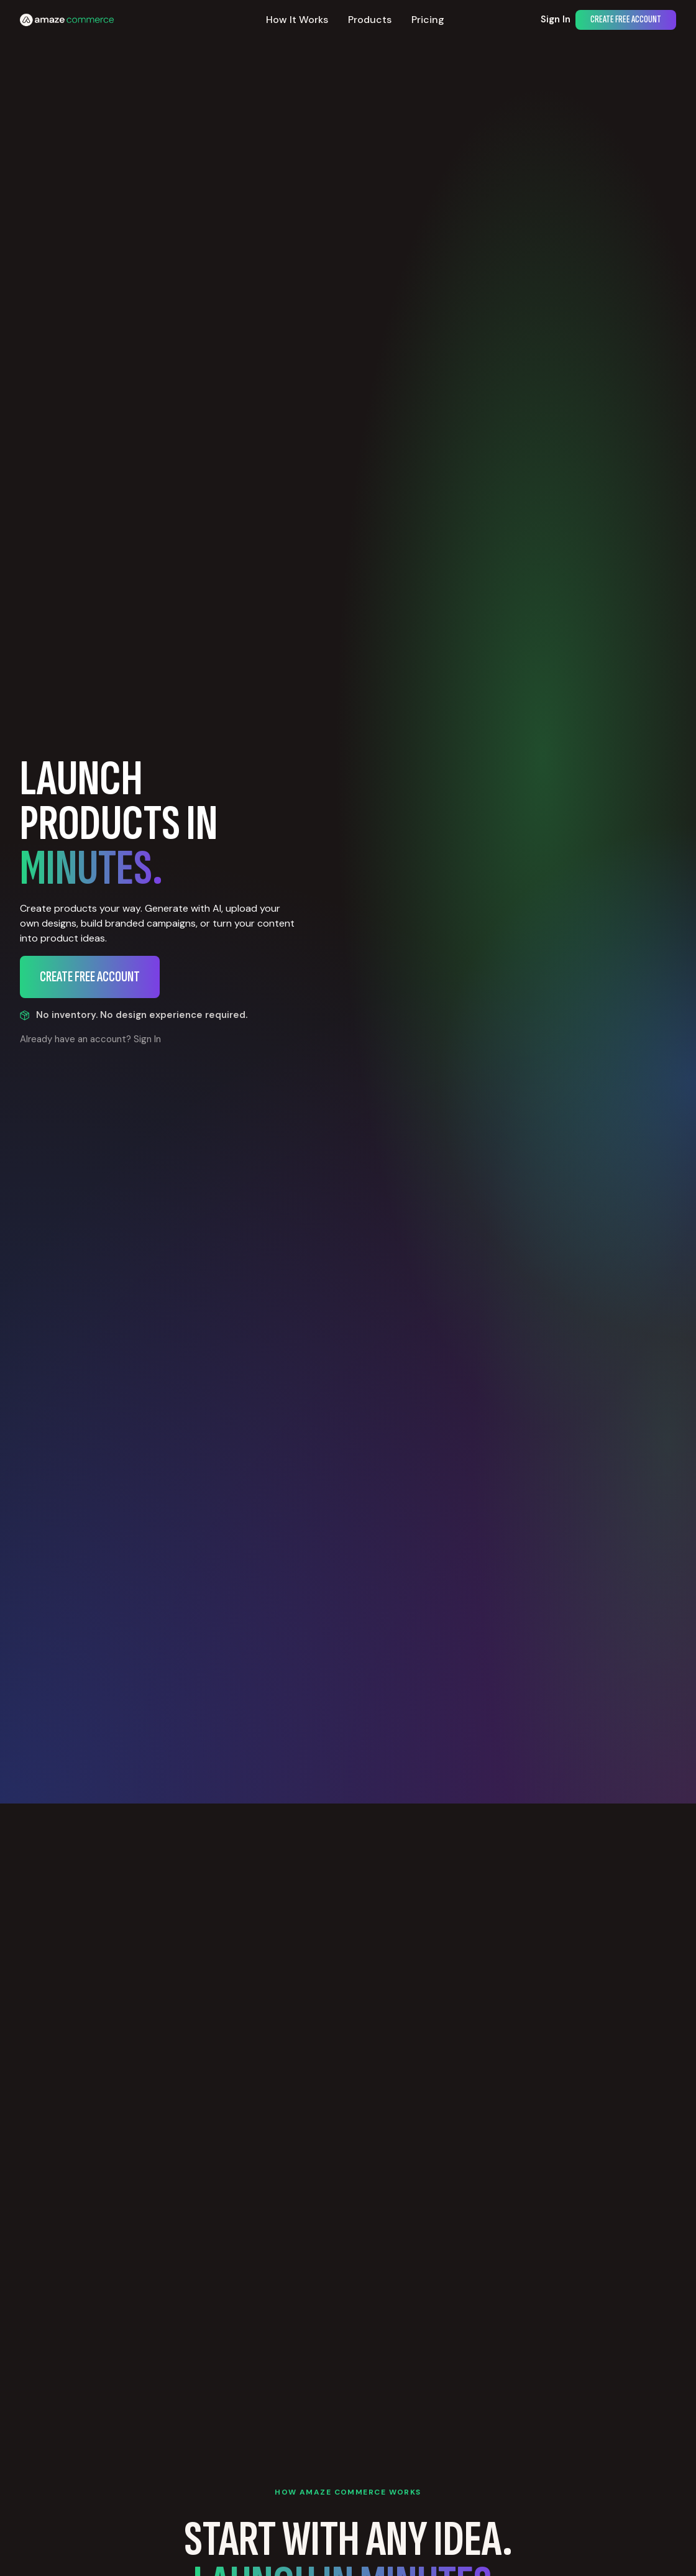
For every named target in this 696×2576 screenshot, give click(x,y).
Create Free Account (625, 19)
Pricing (427, 19)
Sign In (555, 19)
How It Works (297, 19)
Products (370, 19)
